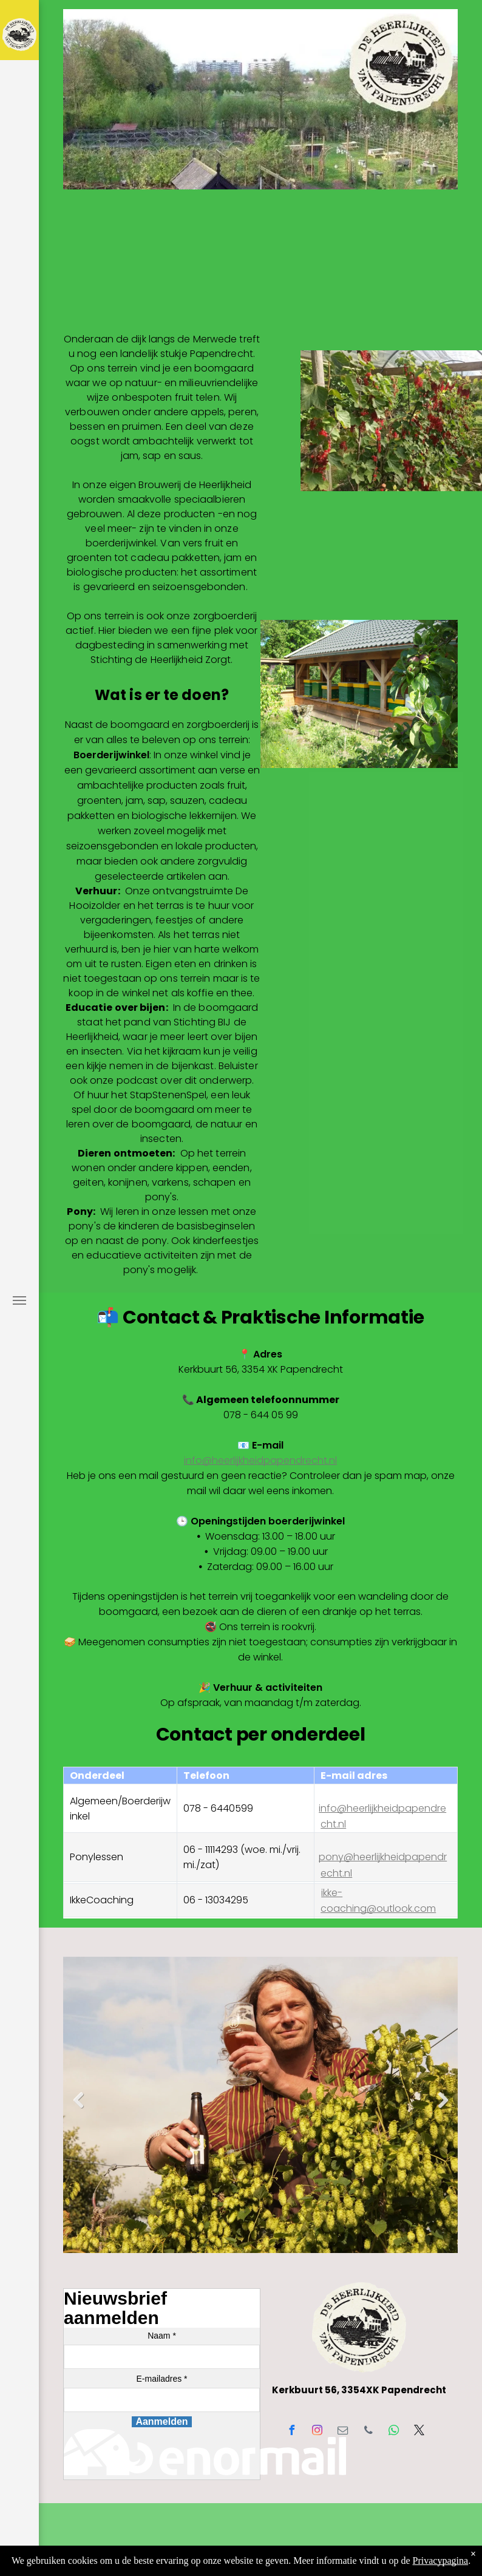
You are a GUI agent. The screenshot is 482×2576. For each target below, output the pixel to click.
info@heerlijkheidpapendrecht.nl (260, 1460)
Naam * (162, 2335)
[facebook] (292, 2431)
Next (443, 2109)
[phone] (368, 2431)
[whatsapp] (394, 2431)
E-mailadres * (161, 2379)
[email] (343, 2431)
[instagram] (317, 2431)
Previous (76, 2109)
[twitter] (419, 2431)
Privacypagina (441, 2560)
